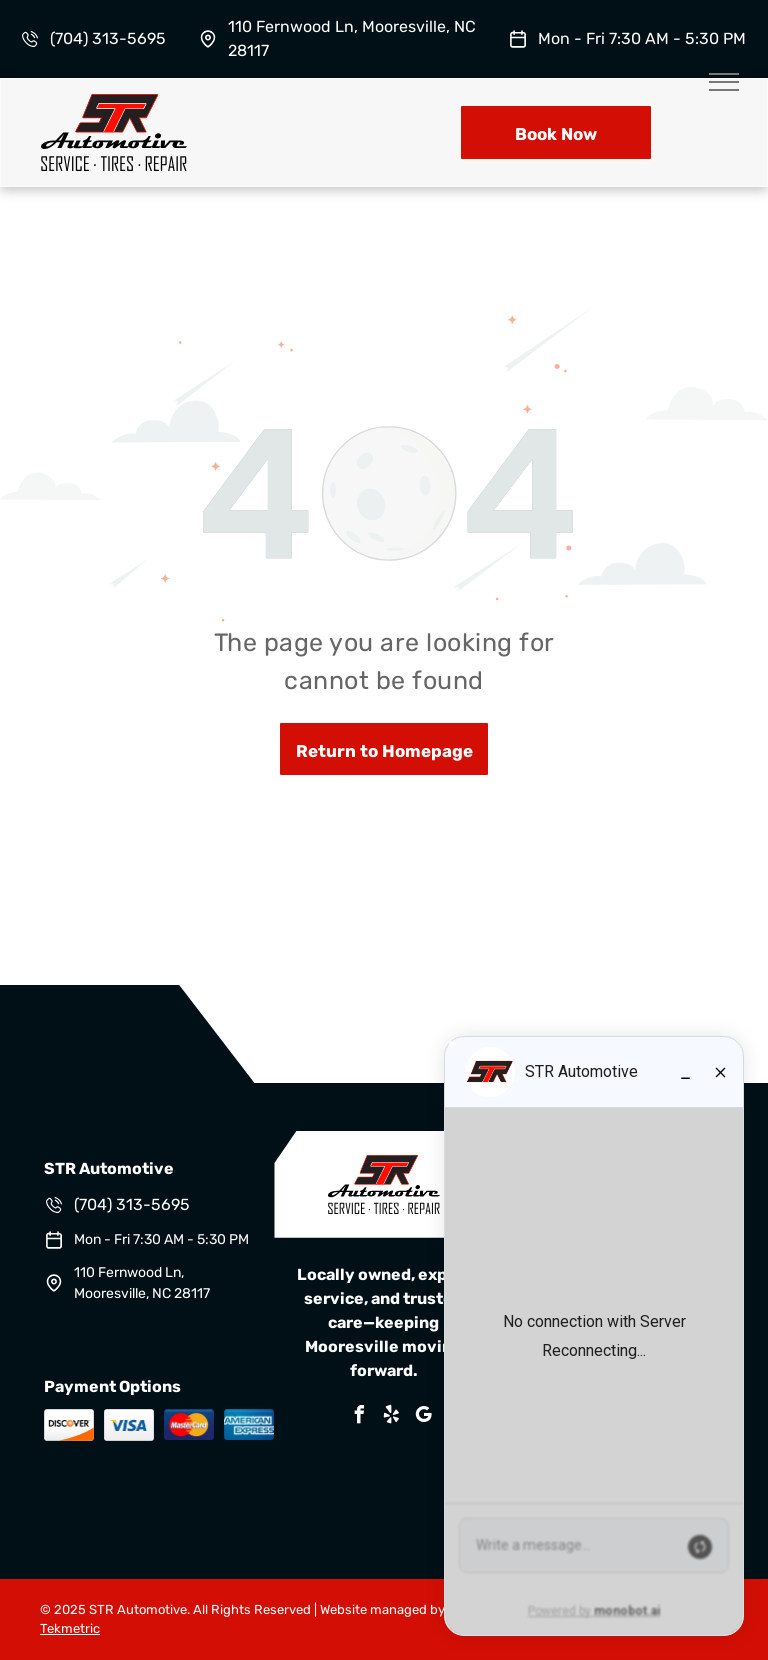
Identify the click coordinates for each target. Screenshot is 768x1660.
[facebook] (360, 1417)
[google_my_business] (424, 1417)
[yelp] (392, 1417)
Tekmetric (70, 1628)
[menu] (724, 82)
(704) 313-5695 (108, 38)
